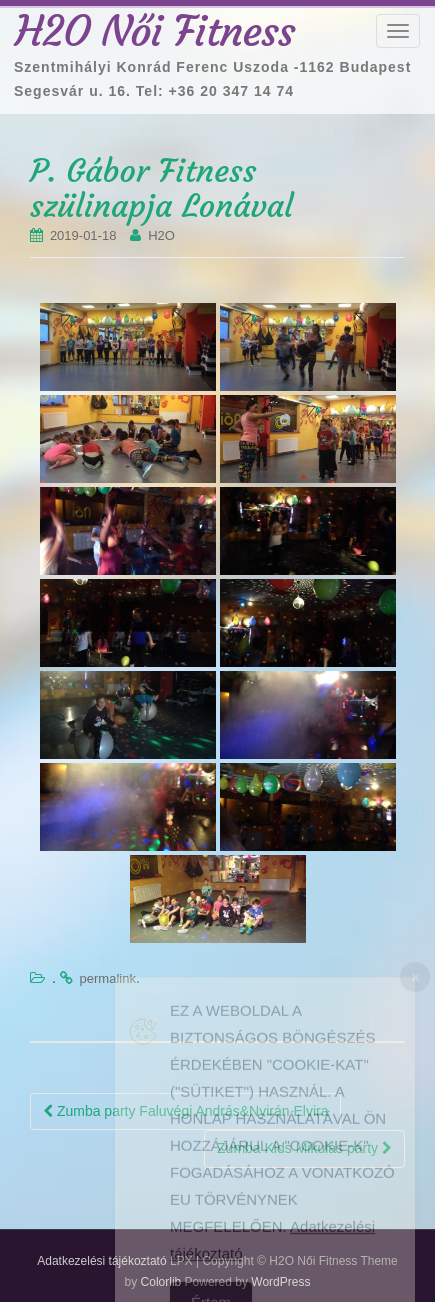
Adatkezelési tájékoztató (101, 1261)
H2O (161, 235)
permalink (108, 978)
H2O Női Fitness (155, 31)
